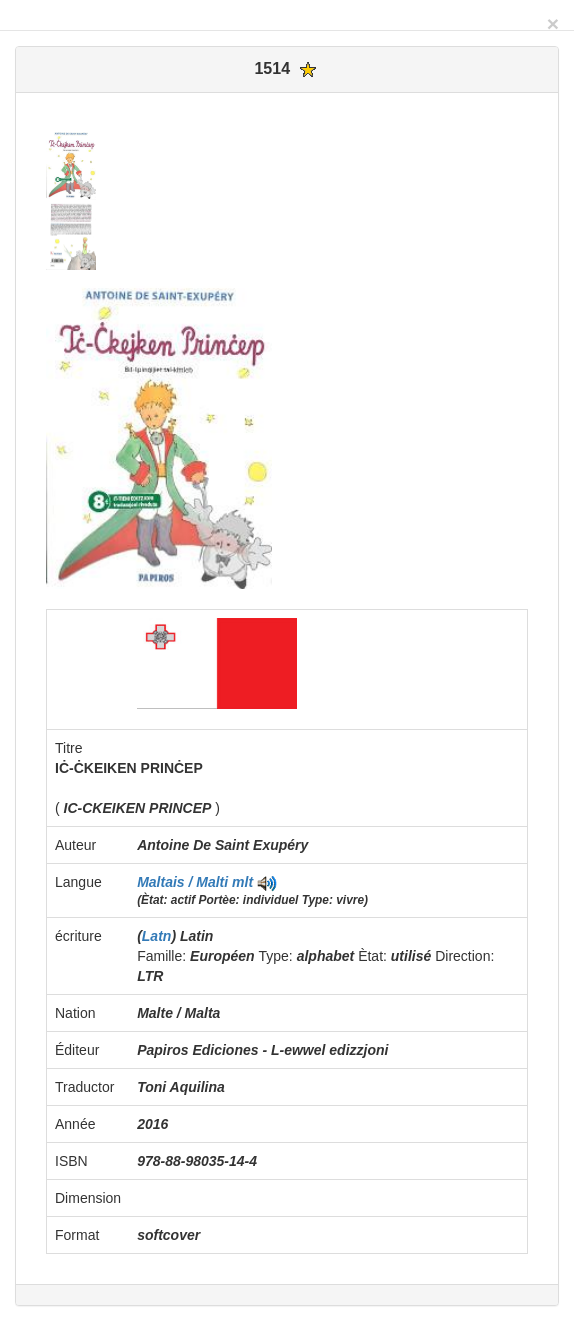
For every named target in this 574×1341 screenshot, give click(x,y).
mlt (242, 882)
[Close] (553, 23)
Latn (157, 936)
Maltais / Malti (184, 882)
